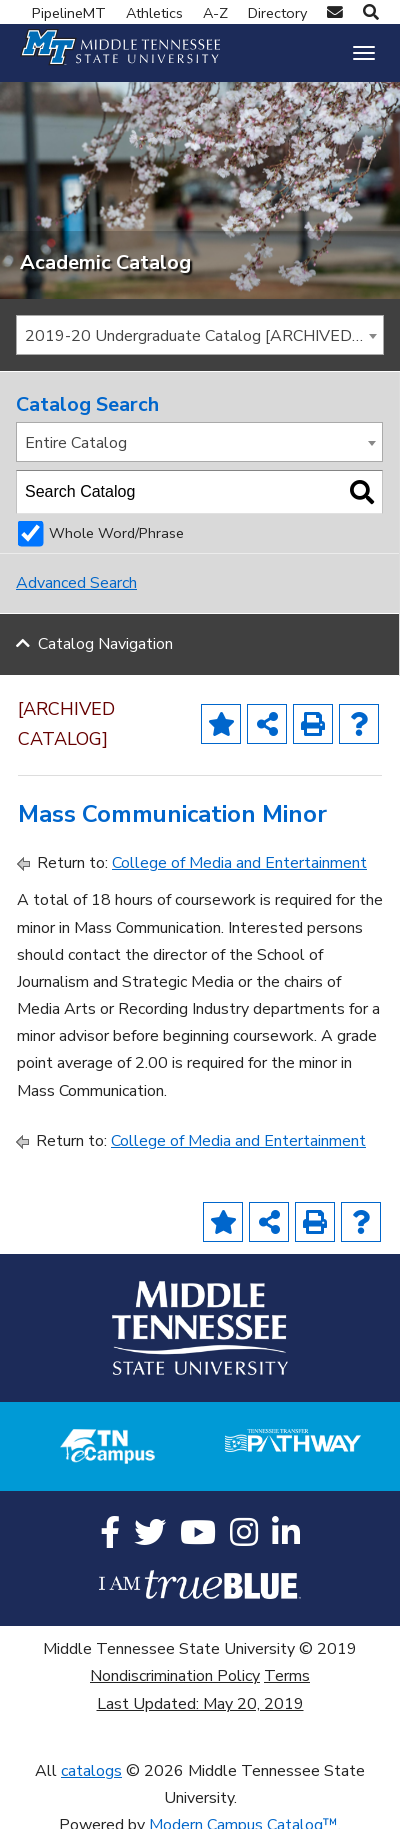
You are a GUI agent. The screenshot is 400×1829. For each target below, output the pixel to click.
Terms (287, 1674)
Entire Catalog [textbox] (76, 440)
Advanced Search (76, 581)
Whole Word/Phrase (116, 531)
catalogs (91, 1768)
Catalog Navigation (105, 642)
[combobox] (200, 332)
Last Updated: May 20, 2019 (200, 1701)
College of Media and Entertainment (239, 861)
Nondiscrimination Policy (175, 1674)
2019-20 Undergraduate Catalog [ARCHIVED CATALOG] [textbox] (204, 333)
